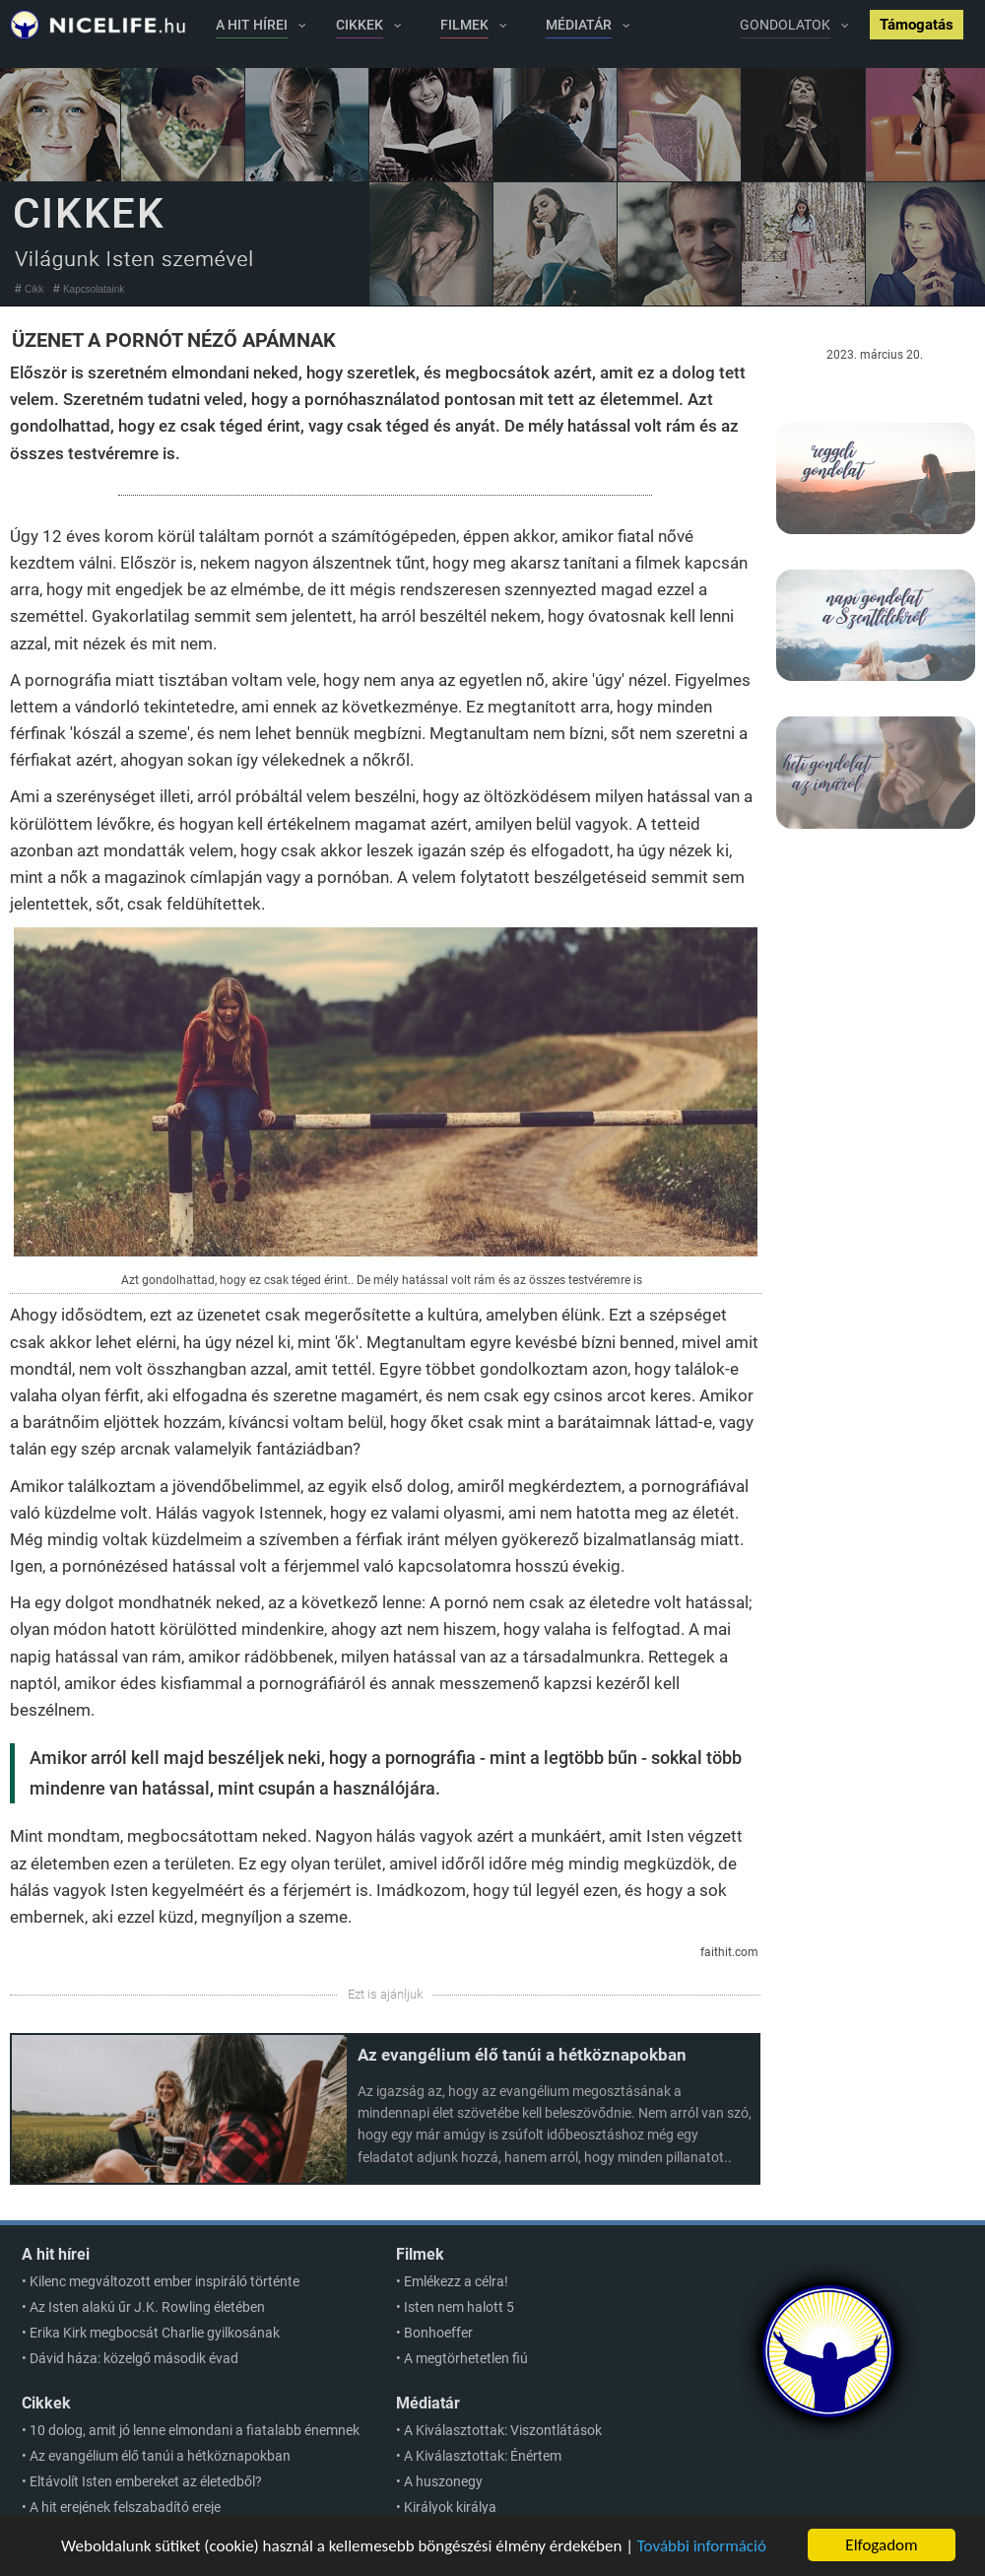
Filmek (420, 2254)
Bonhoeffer (438, 2332)
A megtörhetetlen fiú (466, 2358)
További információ (701, 2547)
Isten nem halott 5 (459, 2307)
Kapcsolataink (93, 289)
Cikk (34, 289)
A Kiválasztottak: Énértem (482, 2456)
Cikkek (46, 2403)
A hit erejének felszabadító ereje (125, 2507)
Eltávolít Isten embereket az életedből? (146, 2481)
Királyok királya (450, 2507)
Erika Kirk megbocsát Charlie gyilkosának (155, 2332)
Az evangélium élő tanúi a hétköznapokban (522, 2055)
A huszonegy (443, 2481)
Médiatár (428, 2403)
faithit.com (729, 1952)
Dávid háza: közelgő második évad (134, 2358)
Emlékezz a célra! (456, 2281)
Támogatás (916, 25)
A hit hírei (56, 2254)
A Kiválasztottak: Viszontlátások (503, 2430)
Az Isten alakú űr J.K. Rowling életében (147, 2307)
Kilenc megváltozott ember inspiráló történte (164, 2281)
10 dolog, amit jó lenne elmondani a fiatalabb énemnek (195, 2430)
